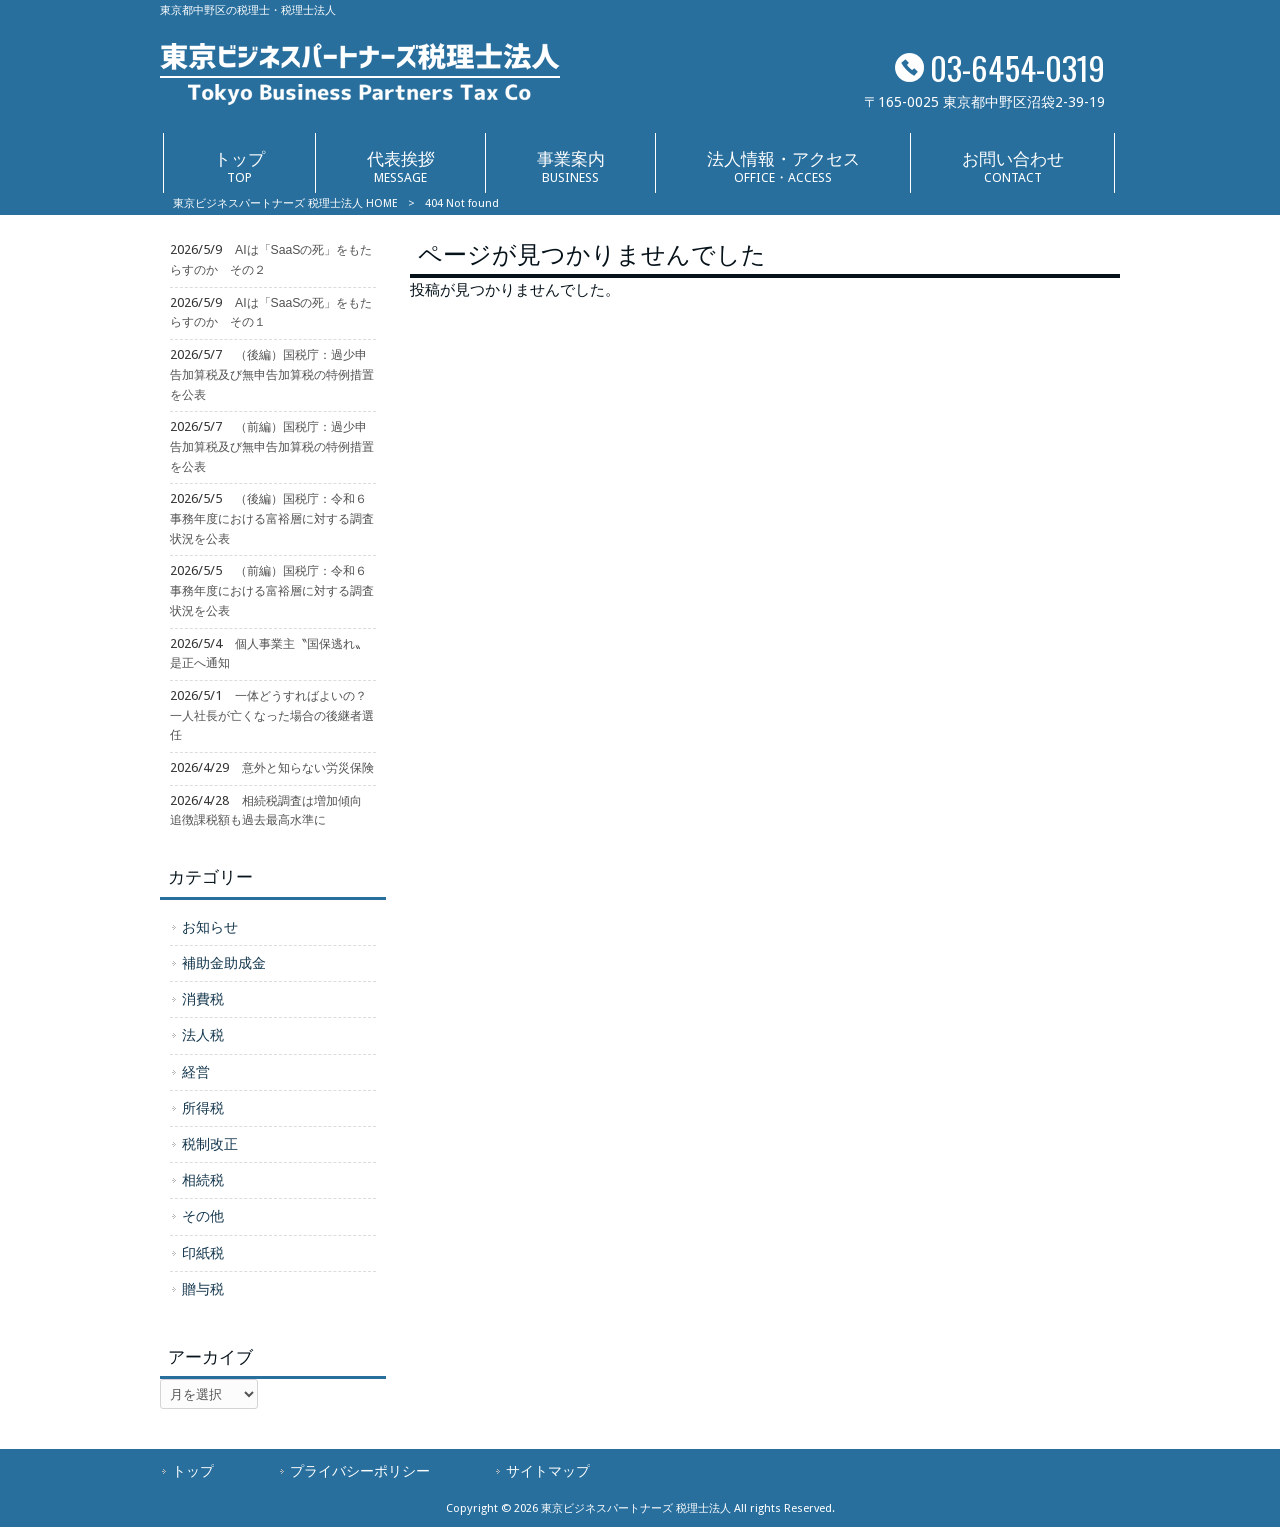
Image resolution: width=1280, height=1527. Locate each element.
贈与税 (203, 1289)
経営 (196, 1072)
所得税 (203, 1108)
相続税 (203, 1180)
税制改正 (210, 1144)
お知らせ (210, 927)
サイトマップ (548, 1471)
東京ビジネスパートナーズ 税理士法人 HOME (285, 203)
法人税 (203, 1035)
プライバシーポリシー (360, 1471)
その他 (203, 1216)
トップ (193, 1471)
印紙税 (203, 1253)
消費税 (203, 999)
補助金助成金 (224, 963)
